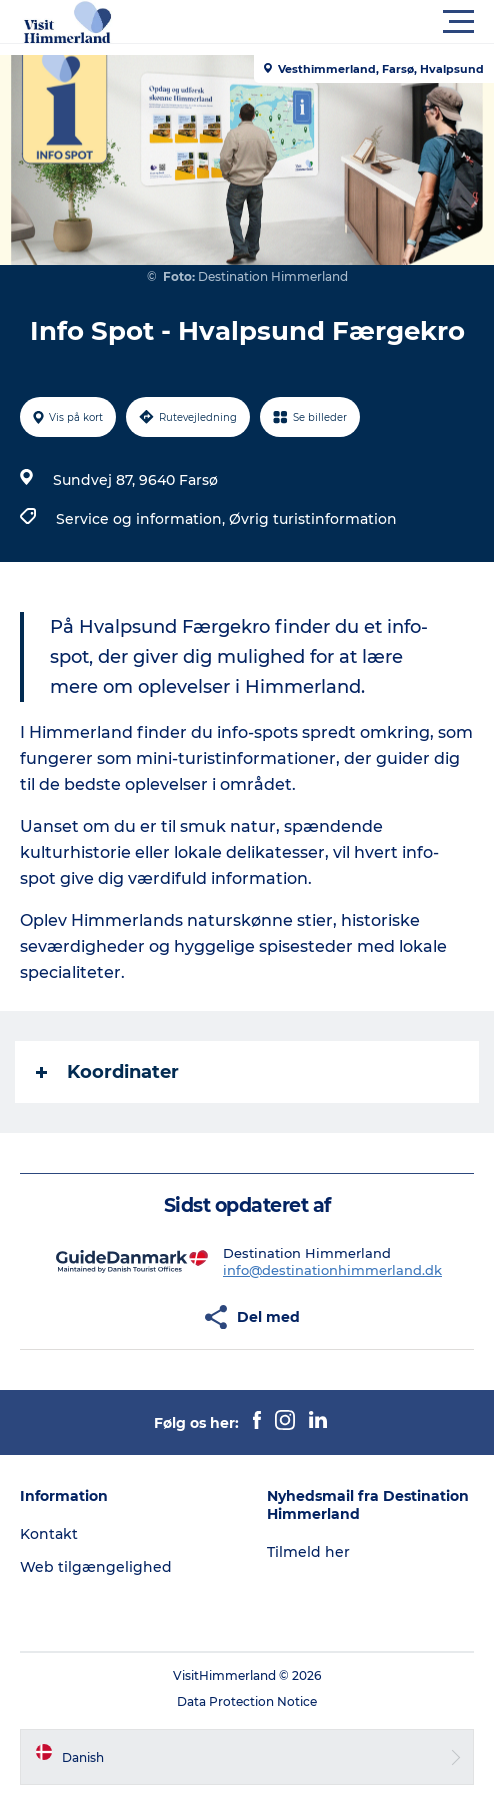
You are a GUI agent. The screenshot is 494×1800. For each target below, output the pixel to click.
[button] (337, 22)
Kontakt (49, 1534)
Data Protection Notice (247, 1701)
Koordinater (107, 1072)
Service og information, (142, 519)
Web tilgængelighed (96, 1567)
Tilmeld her (308, 1552)
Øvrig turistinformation (313, 519)
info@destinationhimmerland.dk (332, 1270)
